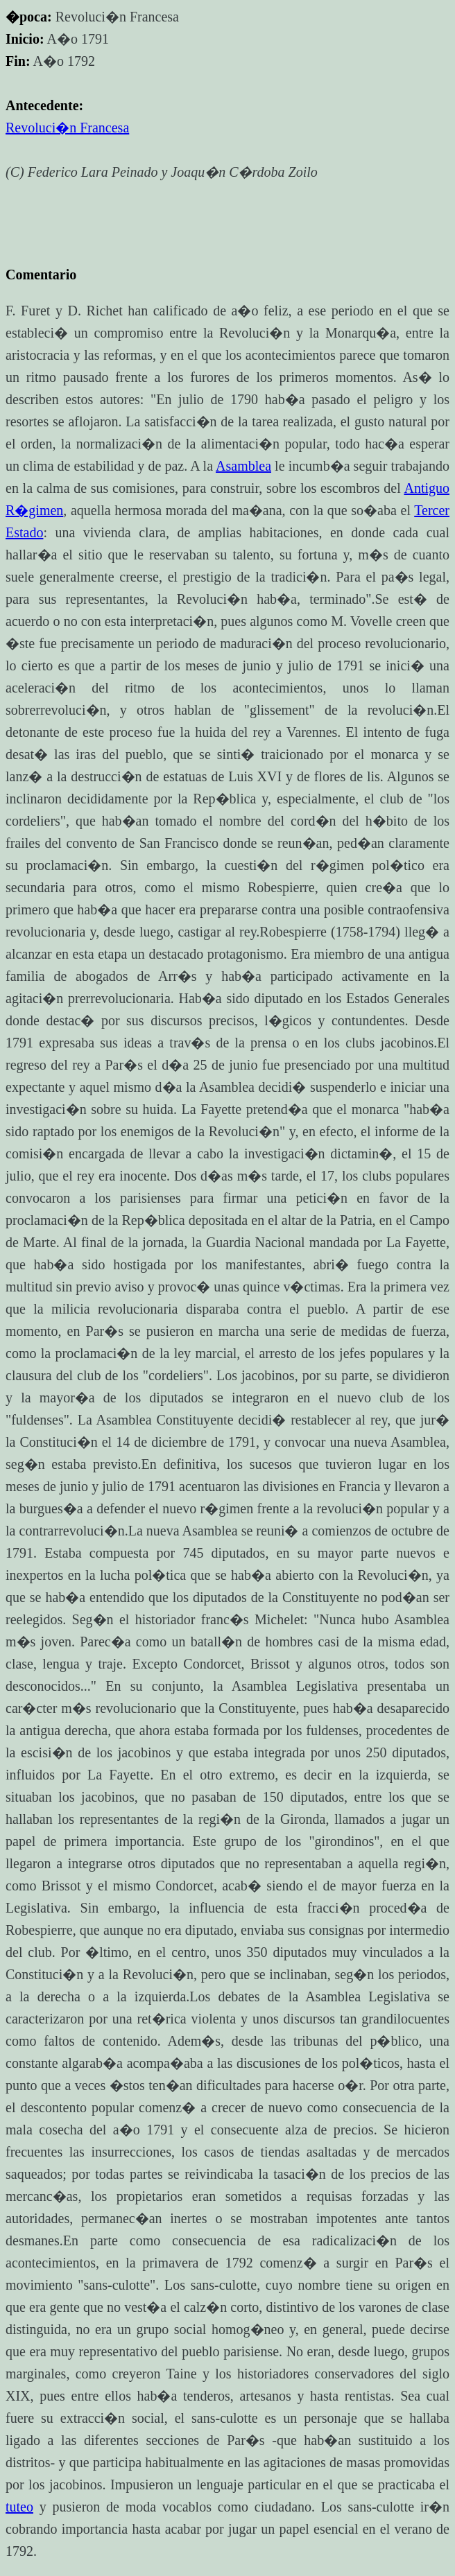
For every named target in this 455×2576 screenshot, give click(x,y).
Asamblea (243, 465)
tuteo (19, 2506)
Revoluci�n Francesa (67, 127)
